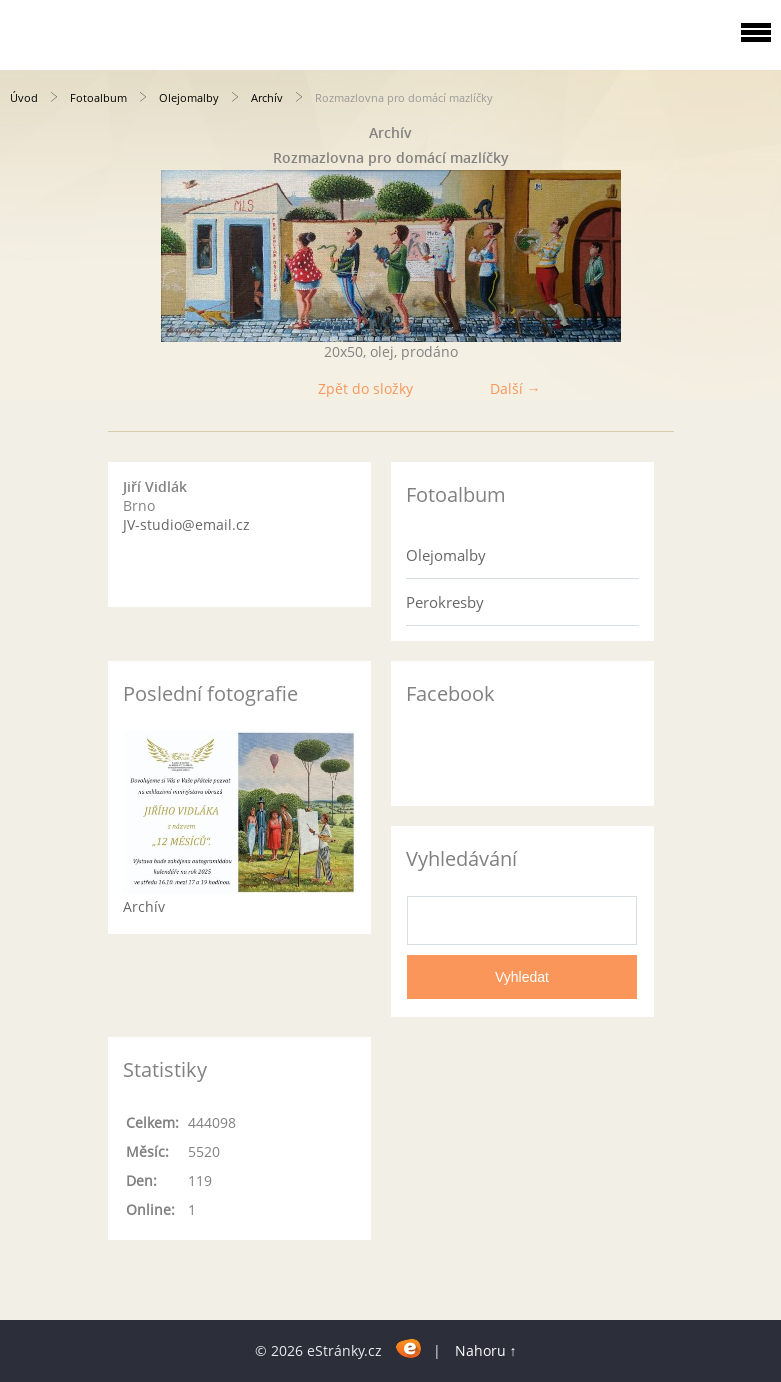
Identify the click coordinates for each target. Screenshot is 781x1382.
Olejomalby (189, 97)
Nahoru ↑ (486, 1350)
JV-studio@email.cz (186, 524)
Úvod (24, 97)
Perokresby (445, 602)
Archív (267, 97)
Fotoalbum (98, 97)
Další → (515, 388)
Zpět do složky (365, 388)
